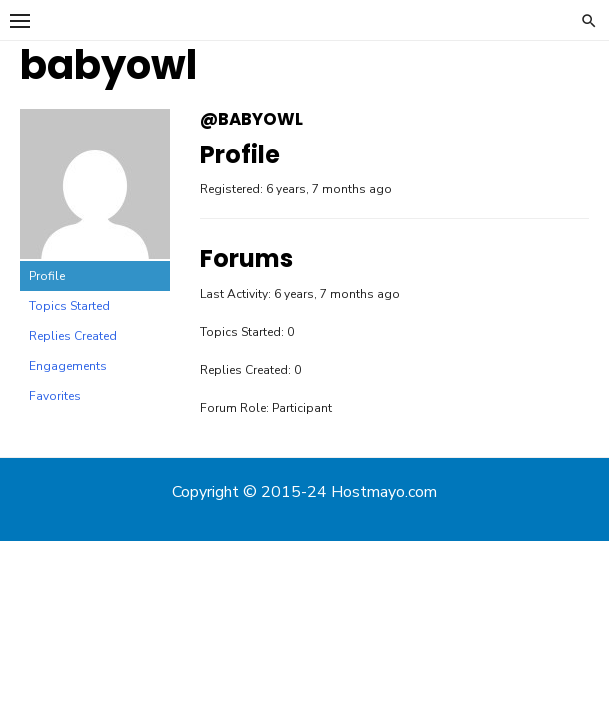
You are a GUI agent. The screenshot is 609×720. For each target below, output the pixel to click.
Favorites (55, 396)
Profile (47, 276)
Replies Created (73, 336)
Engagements (68, 366)
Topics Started (69, 306)
